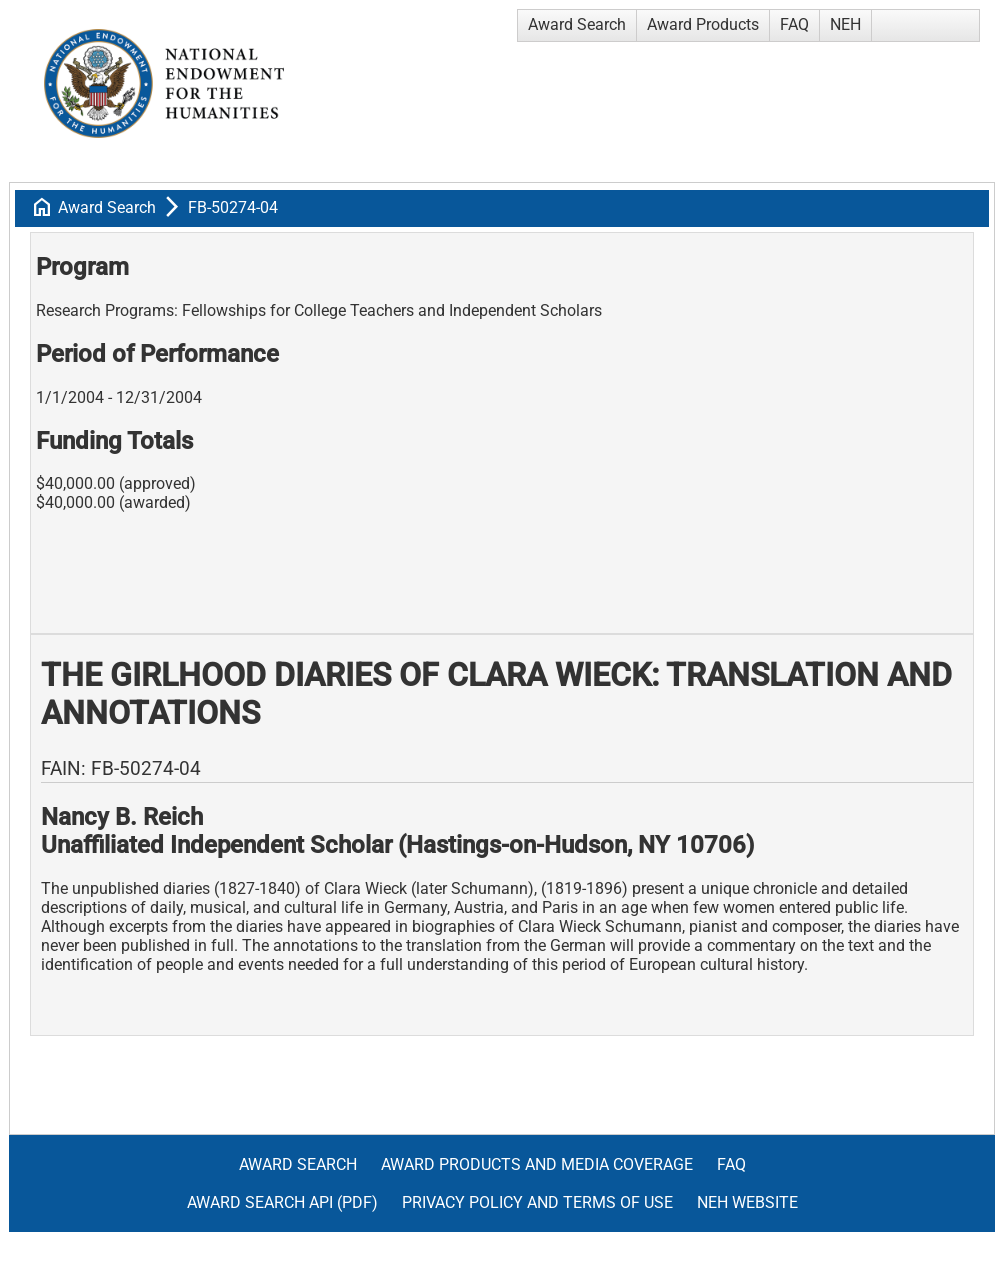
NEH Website (747, 1202)
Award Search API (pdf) (282, 1202)
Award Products (703, 24)
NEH (845, 24)
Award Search (577, 24)
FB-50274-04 (233, 207)
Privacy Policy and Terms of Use (537, 1202)
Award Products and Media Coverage (537, 1164)
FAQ (794, 24)
